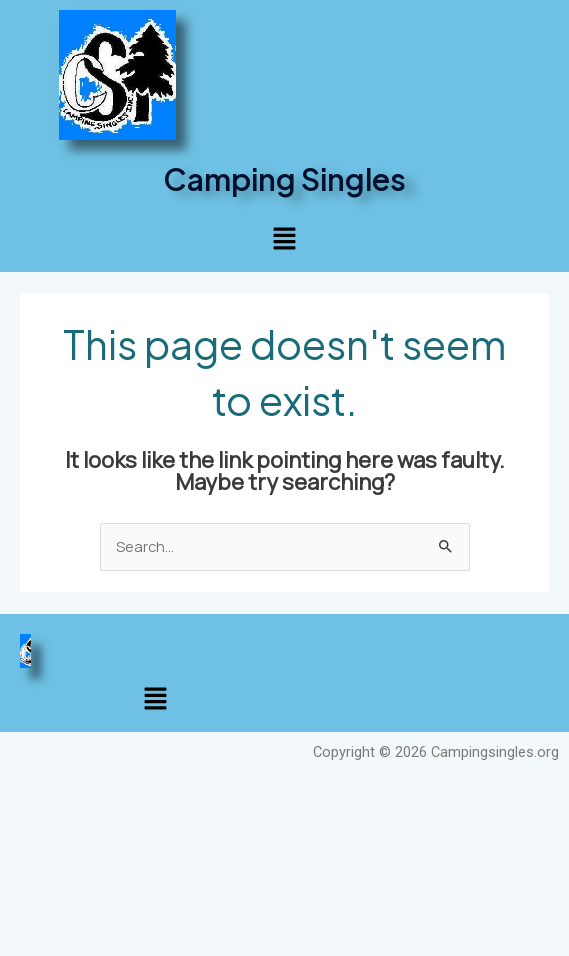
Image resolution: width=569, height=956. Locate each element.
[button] (284, 240)
